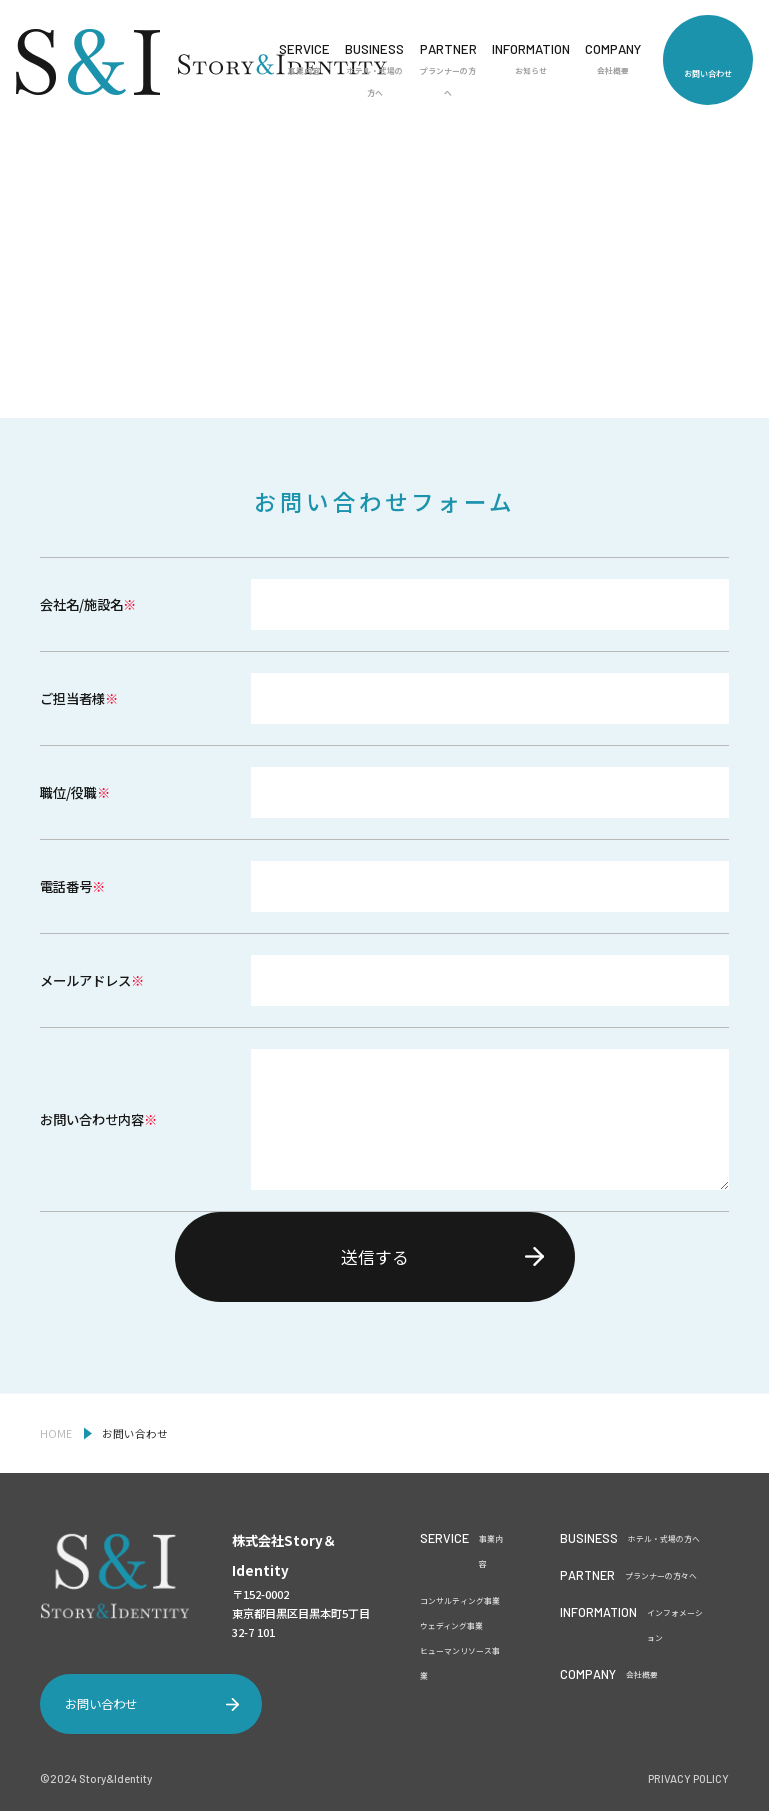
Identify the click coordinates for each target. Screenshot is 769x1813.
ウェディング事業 (451, 1628)
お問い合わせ (708, 73)
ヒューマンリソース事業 (460, 1666)
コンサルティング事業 (460, 1603)
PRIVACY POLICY (688, 1781)
